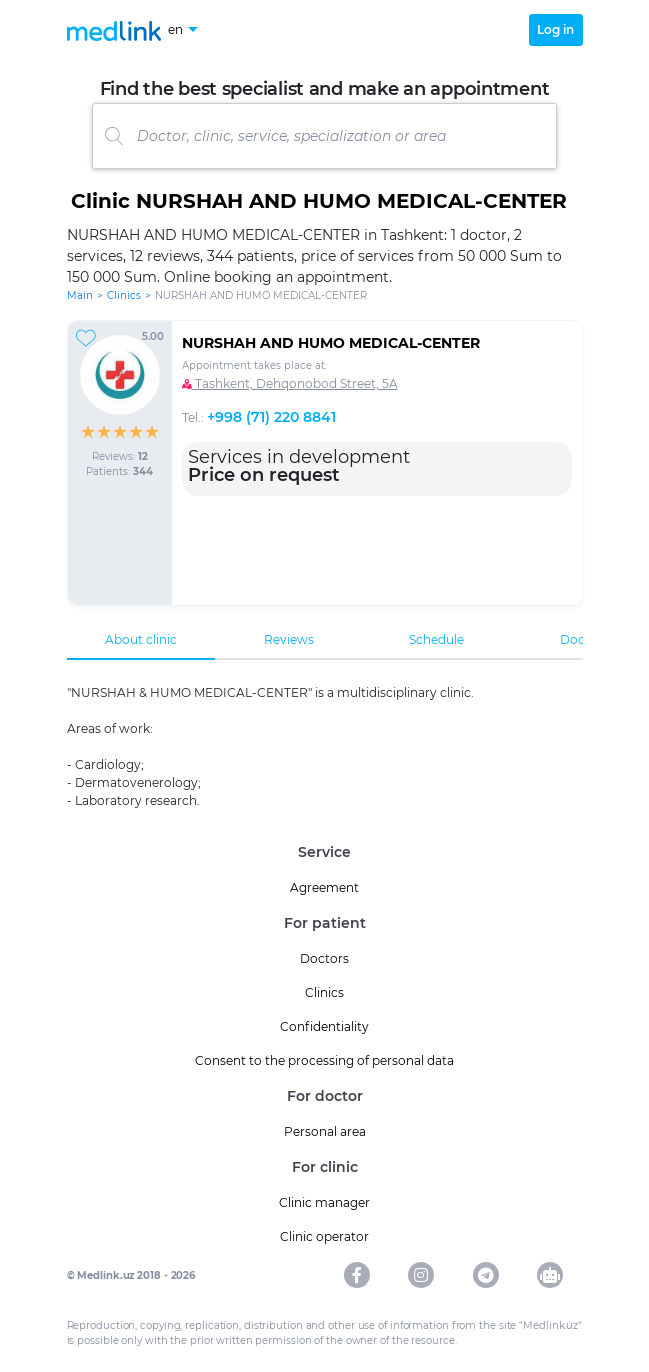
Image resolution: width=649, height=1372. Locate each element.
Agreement (324, 887)
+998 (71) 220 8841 (271, 417)
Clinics (124, 295)
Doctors (324, 958)
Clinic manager (324, 1202)
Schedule (436, 639)
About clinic (141, 639)
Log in (555, 29)
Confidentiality (324, 1026)
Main (80, 295)
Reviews (289, 639)
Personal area (325, 1131)
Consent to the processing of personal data (324, 1060)
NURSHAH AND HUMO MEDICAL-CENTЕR (331, 343)
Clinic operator (324, 1236)
